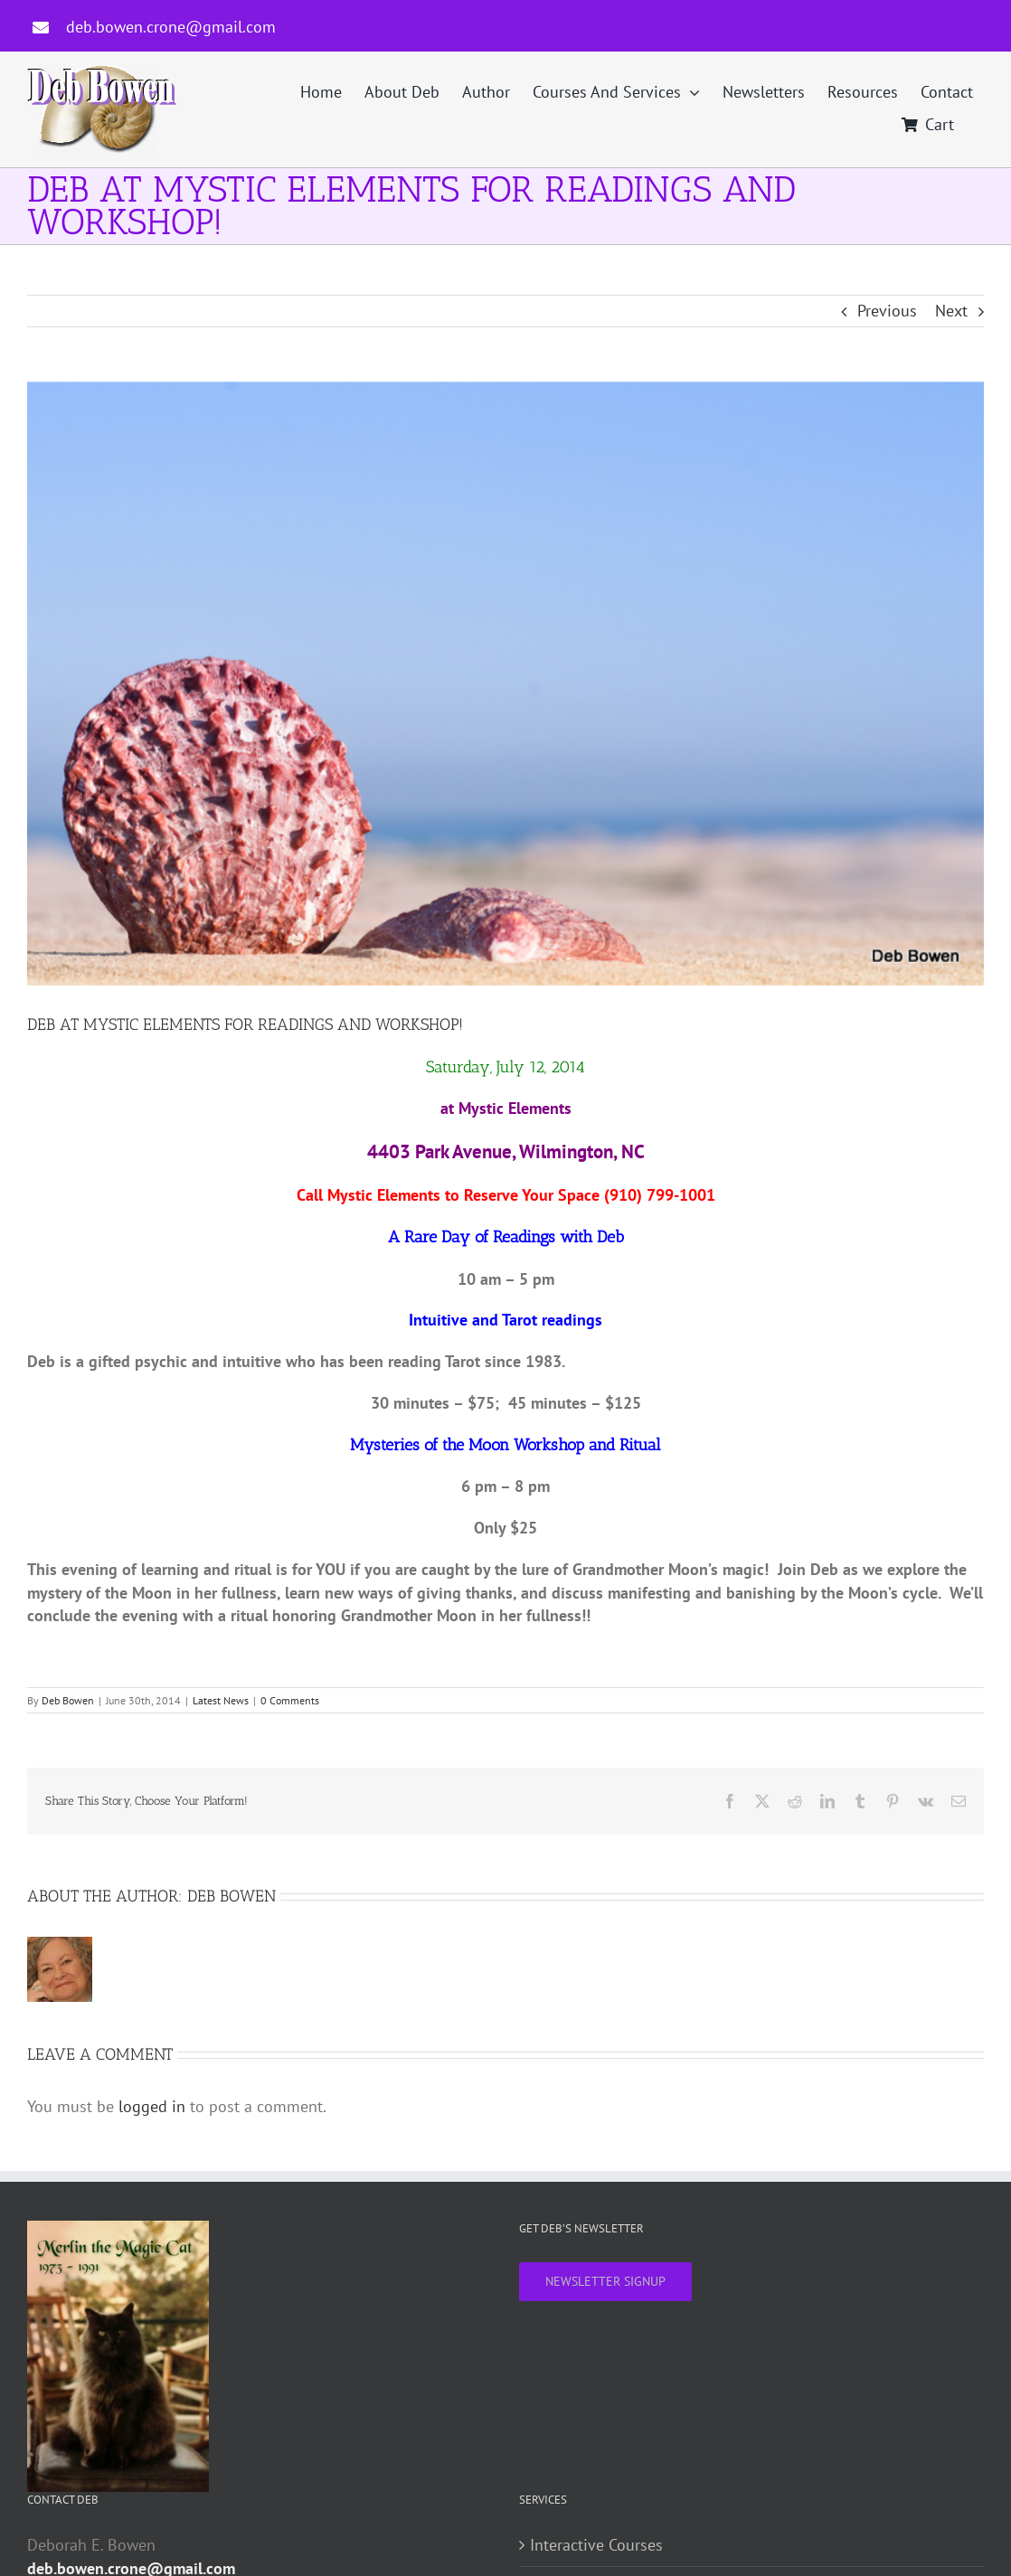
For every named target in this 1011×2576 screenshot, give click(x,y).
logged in (151, 2106)
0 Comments (289, 1700)
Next (951, 310)
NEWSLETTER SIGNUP (605, 2281)
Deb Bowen (68, 1700)
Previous (887, 310)
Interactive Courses (596, 2544)
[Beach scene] (505, 684)
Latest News (221, 1700)
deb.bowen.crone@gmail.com (171, 26)
